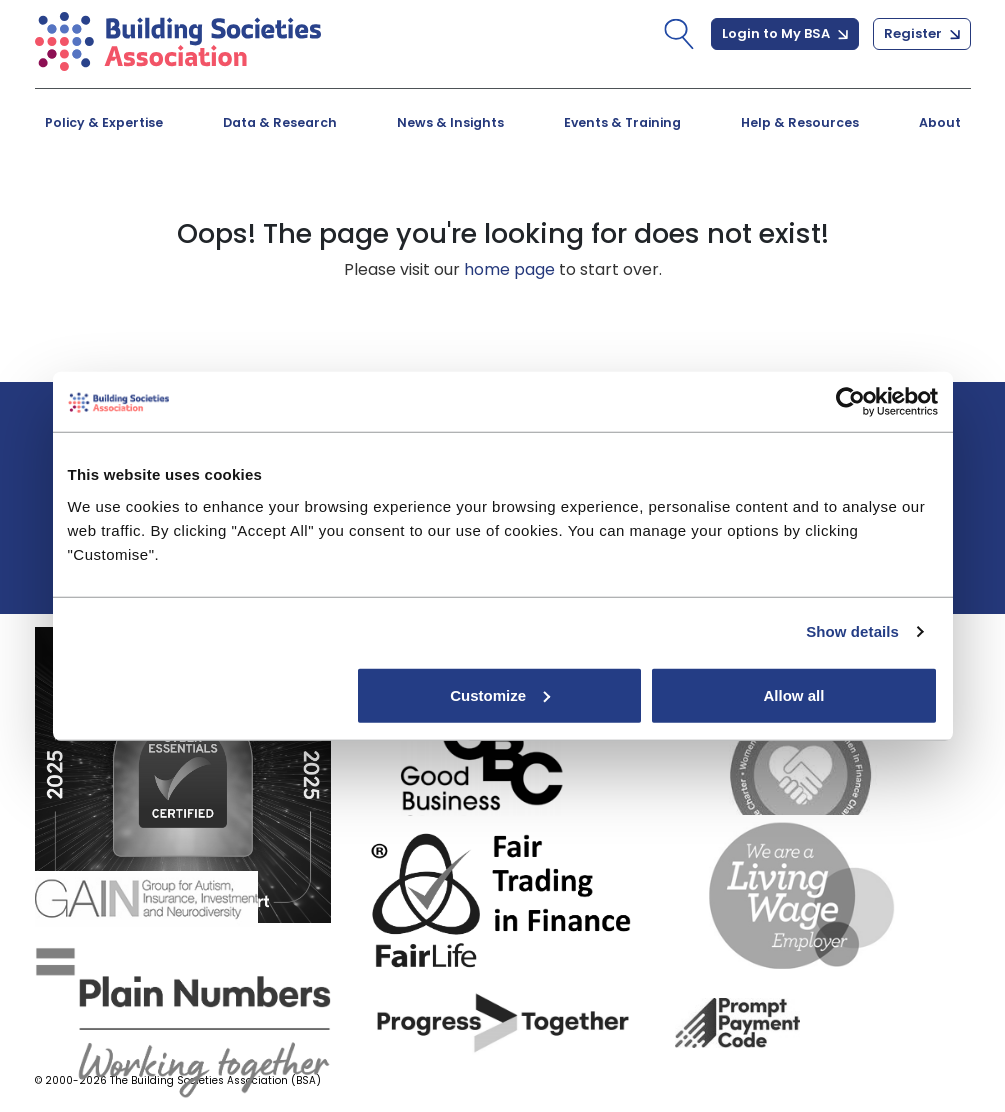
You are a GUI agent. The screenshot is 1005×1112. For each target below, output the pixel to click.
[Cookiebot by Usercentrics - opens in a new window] (850, 402)
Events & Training (622, 122)
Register (922, 33)
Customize (500, 694)
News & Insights (450, 122)
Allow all (794, 694)
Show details (852, 631)
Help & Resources (800, 122)
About (940, 122)
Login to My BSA (785, 33)
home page (509, 269)
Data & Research (280, 122)
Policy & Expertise (104, 122)
